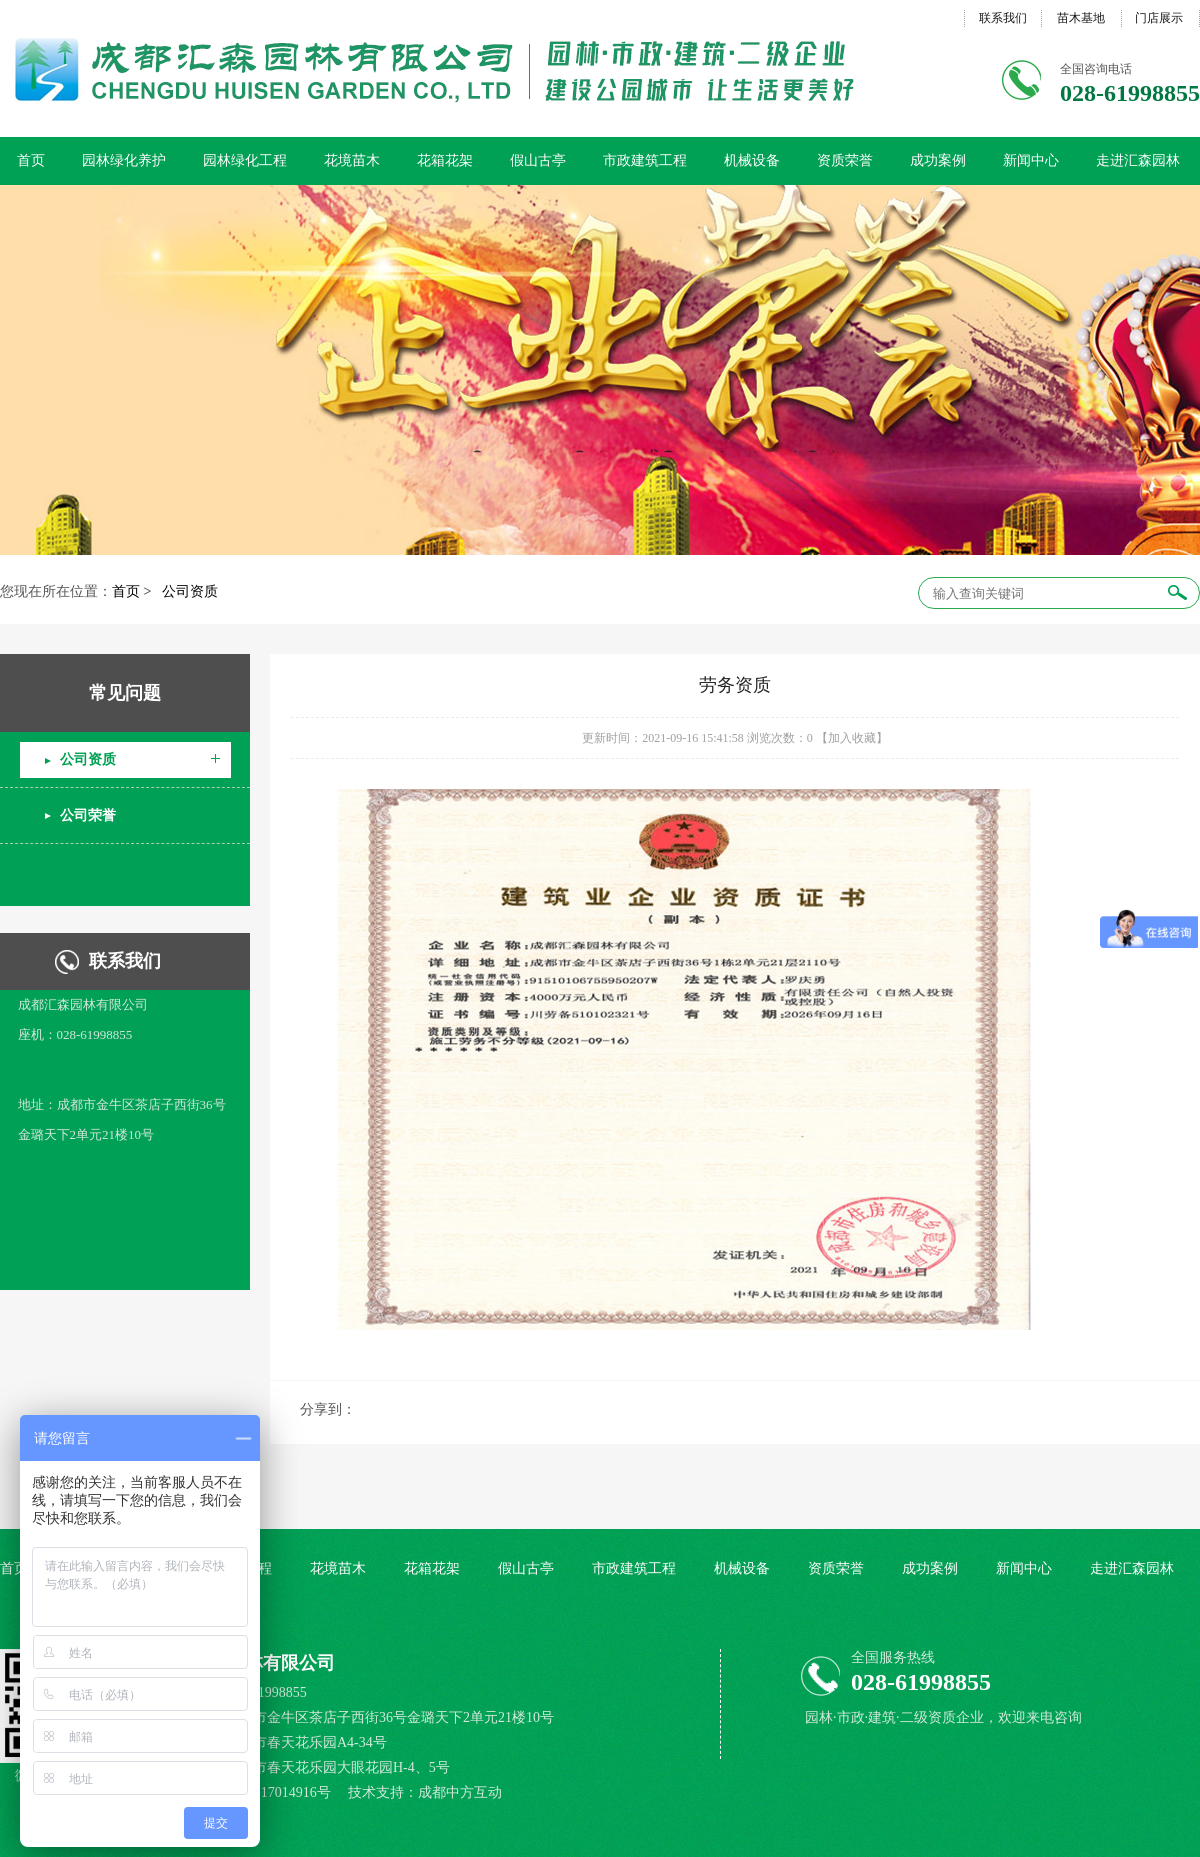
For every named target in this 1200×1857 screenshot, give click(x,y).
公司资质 (190, 591)
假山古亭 (538, 160)
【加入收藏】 (852, 738)
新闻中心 (1031, 160)
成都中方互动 (460, 1792)
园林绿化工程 (245, 160)
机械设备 (752, 160)
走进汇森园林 (1138, 160)
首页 (31, 160)
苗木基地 (1081, 18)
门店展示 (1159, 18)
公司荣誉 (88, 815)
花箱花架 (445, 160)
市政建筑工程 (645, 160)
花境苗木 (352, 160)
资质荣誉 (845, 160)
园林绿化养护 (124, 160)
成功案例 (938, 160)
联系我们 (1003, 18)
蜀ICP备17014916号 (272, 1792)
